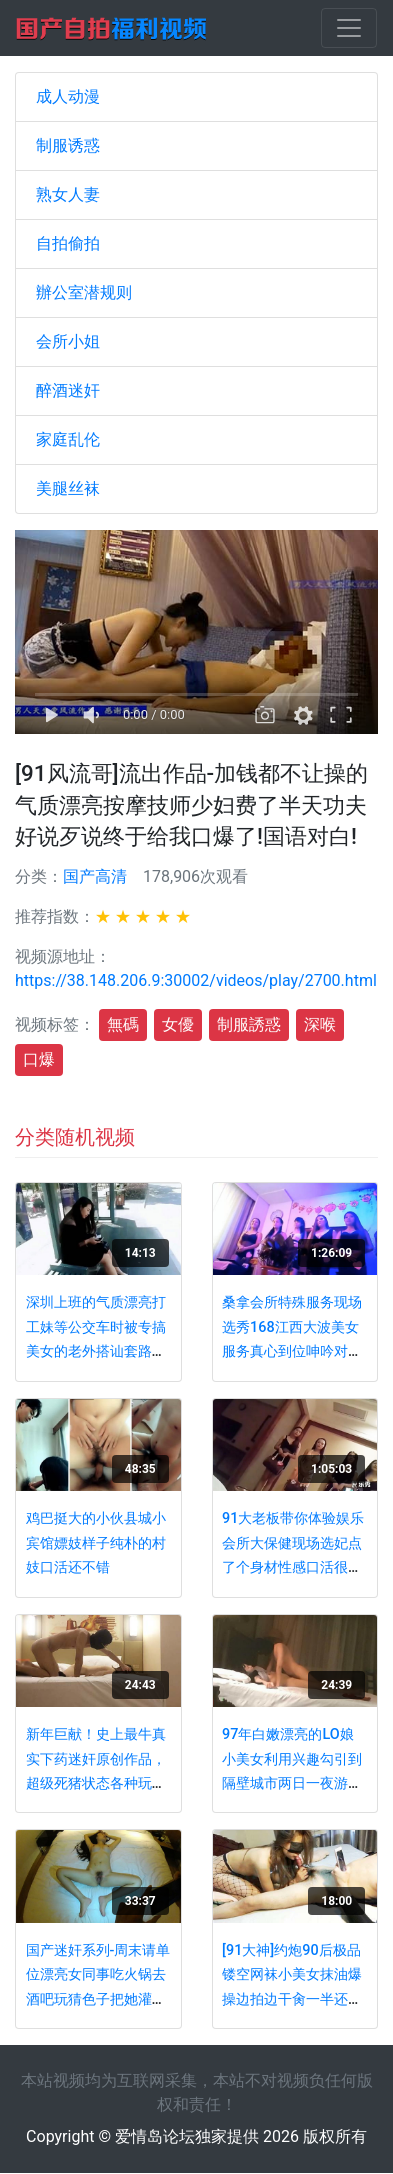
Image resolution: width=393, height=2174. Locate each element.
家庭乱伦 (68, 439)
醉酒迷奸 (68, 390)
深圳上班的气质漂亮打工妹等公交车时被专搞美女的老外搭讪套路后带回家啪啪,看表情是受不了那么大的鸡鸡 (97, 1351)
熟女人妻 (68, 194)
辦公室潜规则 (84, 292)
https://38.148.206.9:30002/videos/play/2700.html (196, 980)
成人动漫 (68, 96)
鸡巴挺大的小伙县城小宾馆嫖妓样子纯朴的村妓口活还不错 (96, 1543)
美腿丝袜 (68, 488)
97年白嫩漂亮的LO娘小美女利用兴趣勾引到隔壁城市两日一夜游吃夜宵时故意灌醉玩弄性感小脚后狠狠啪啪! (292, 1783)
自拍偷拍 (68, 243)
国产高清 (95, 876)
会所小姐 (68, 341)
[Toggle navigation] (349, 28)
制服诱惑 (68, 145)
